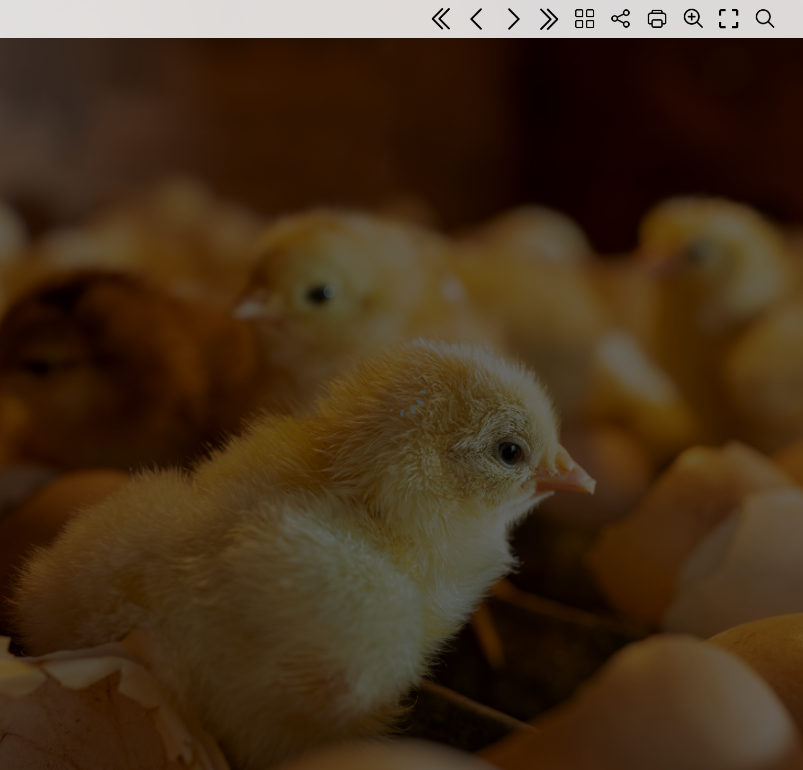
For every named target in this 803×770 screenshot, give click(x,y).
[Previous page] (477, 19)
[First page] (441, 19)
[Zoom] (693, 18)
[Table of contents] (585, 19)
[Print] (657, 19)
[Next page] (513, 19)
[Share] (621, 19)
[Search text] (765, 19)
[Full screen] (729, 19)
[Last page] (549, 19)
